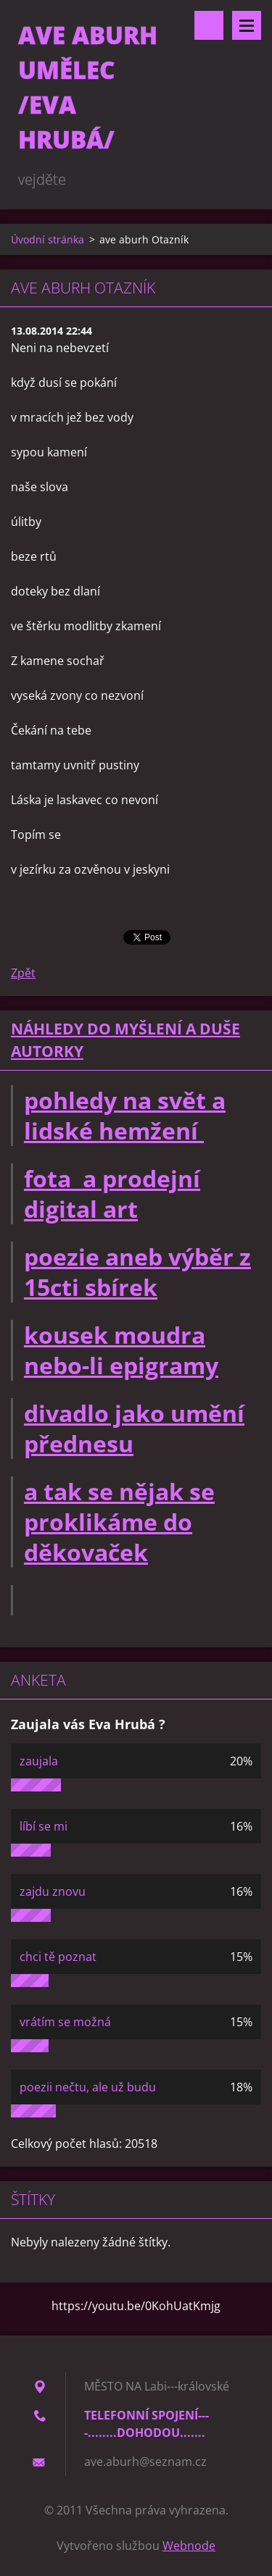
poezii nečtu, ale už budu (88, 2087)
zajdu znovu (53, 1891)
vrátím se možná (65, 2022)
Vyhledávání (208, 25)
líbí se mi (43, 1826)
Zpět (23, 973)
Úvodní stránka (47, 239)
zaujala (39, 1761)
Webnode (188, 2546)
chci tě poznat (58, 1957)
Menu (246, 25)
